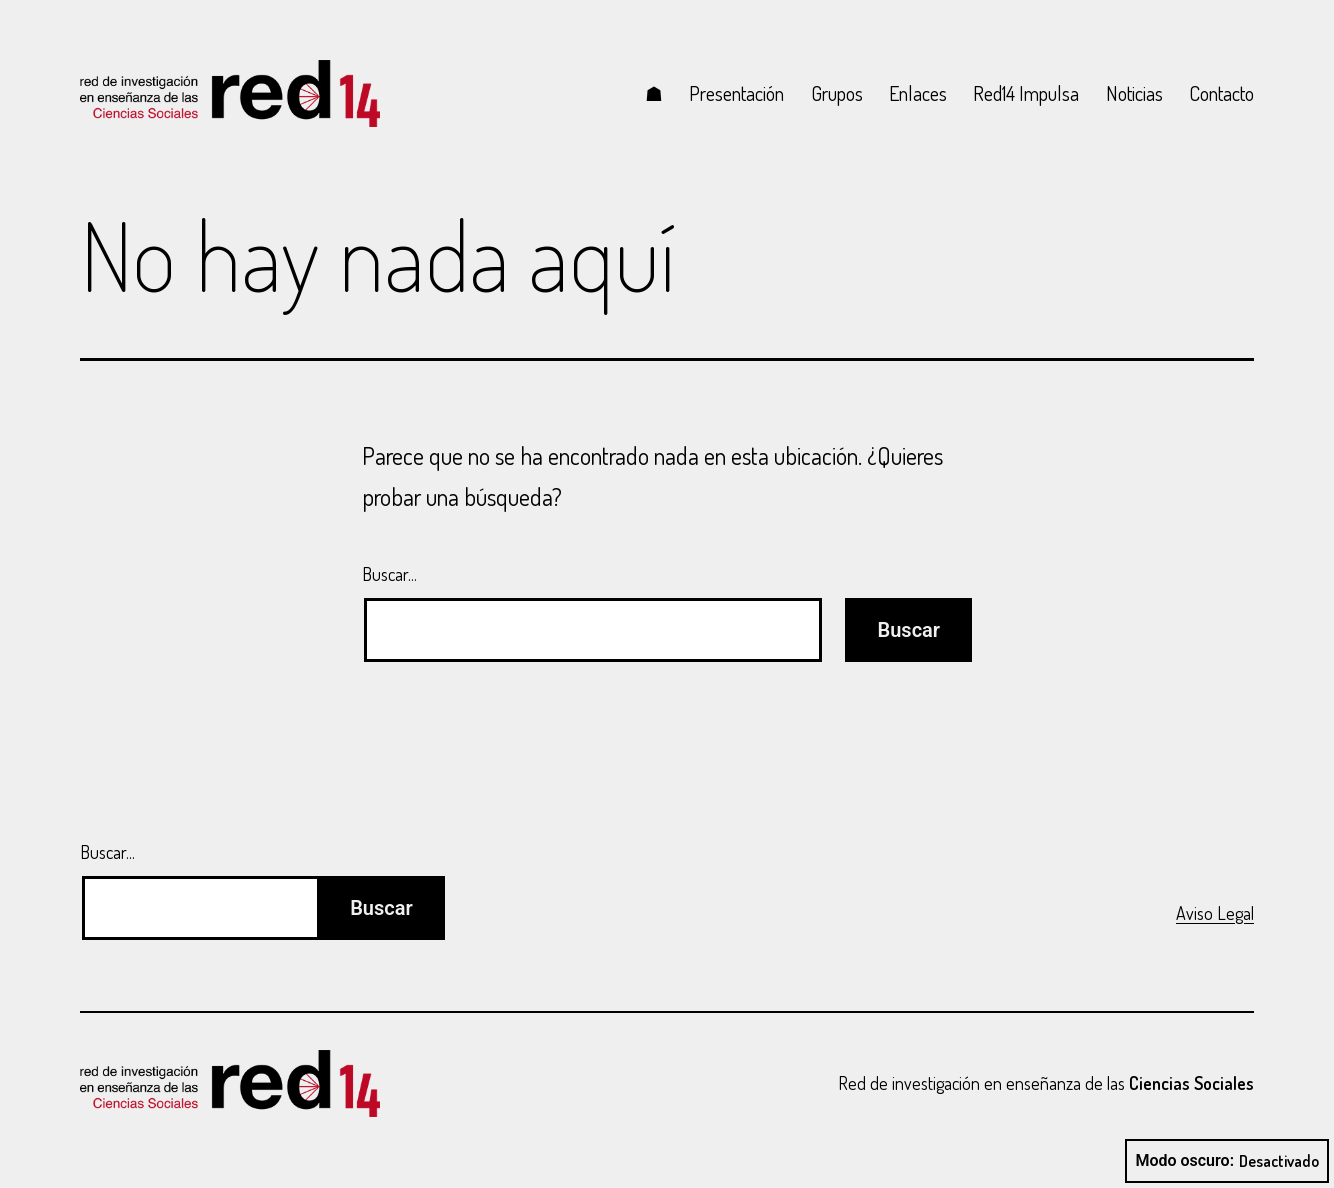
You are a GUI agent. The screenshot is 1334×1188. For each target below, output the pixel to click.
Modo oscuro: (1227, 1161)
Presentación (736, 93)
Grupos (837, 93)
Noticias (1134, 93)
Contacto (1221, 93)
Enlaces (918, 93)
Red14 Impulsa (1026, 93)
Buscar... (389, 574)
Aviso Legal (1215, 913)
